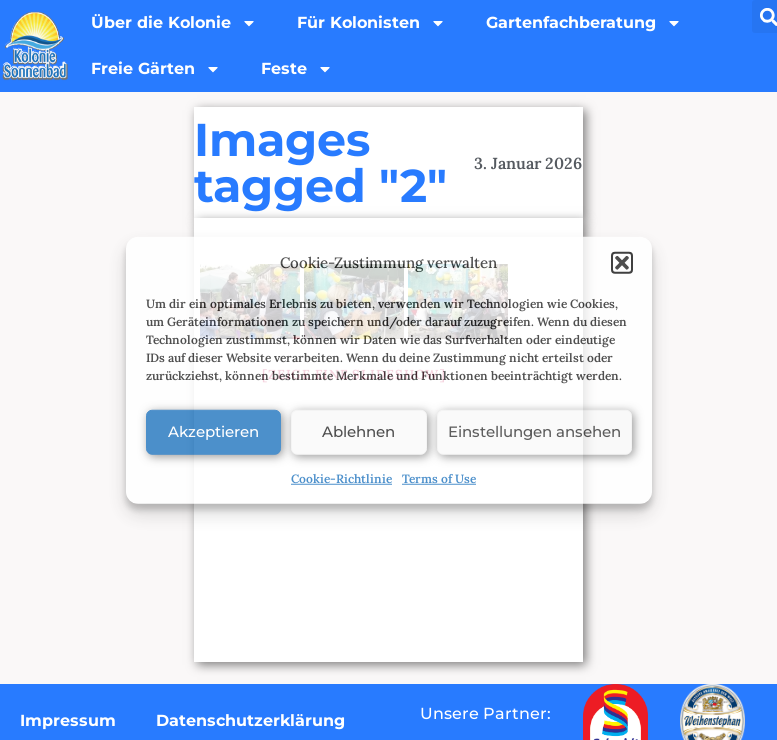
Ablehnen (358, 431)
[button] (622, 263)
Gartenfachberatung (584, 23)
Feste (297, 69)
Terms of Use (439, 477)
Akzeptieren (213, 431)
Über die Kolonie (174, 23)
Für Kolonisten (371, 23)
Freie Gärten (156, 69)
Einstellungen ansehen (534, 431)
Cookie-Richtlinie (341, 477)
